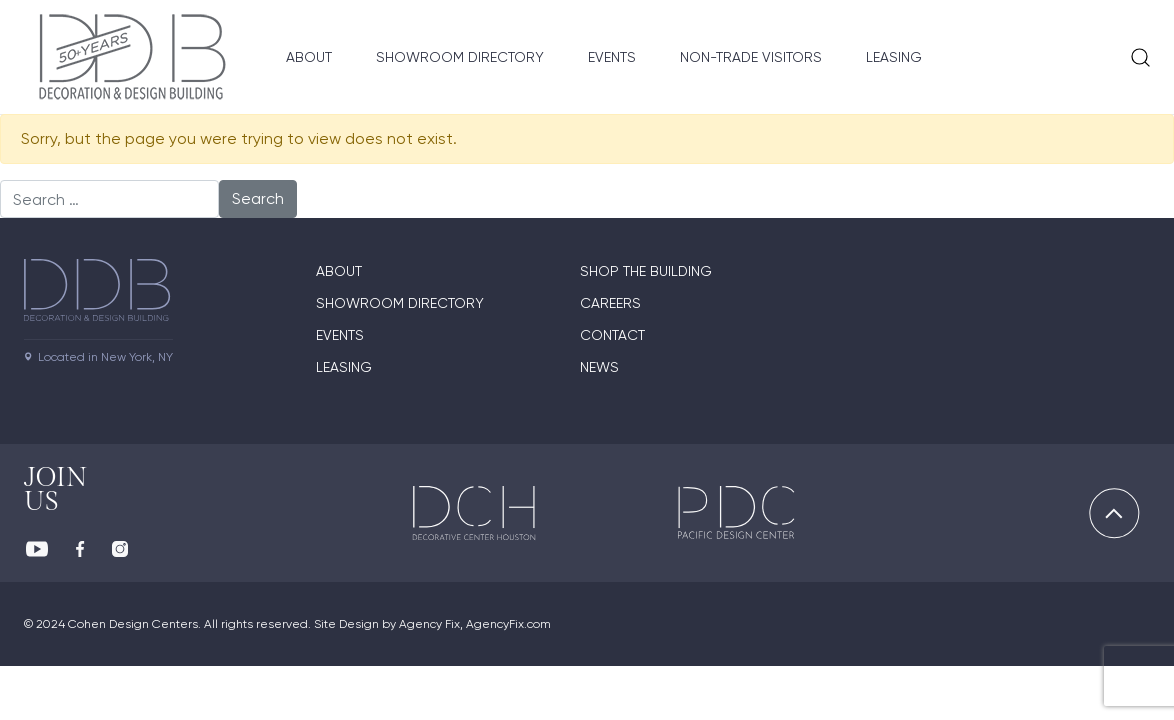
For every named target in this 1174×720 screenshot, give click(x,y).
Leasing (894, 57)
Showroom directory (400, 303)
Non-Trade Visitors (751, 57)
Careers (610, 303)
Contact (612, 335)
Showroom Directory (460, 57)
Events (612, 57)
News (599, 367)
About (309, 57)
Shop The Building (646, 271)
